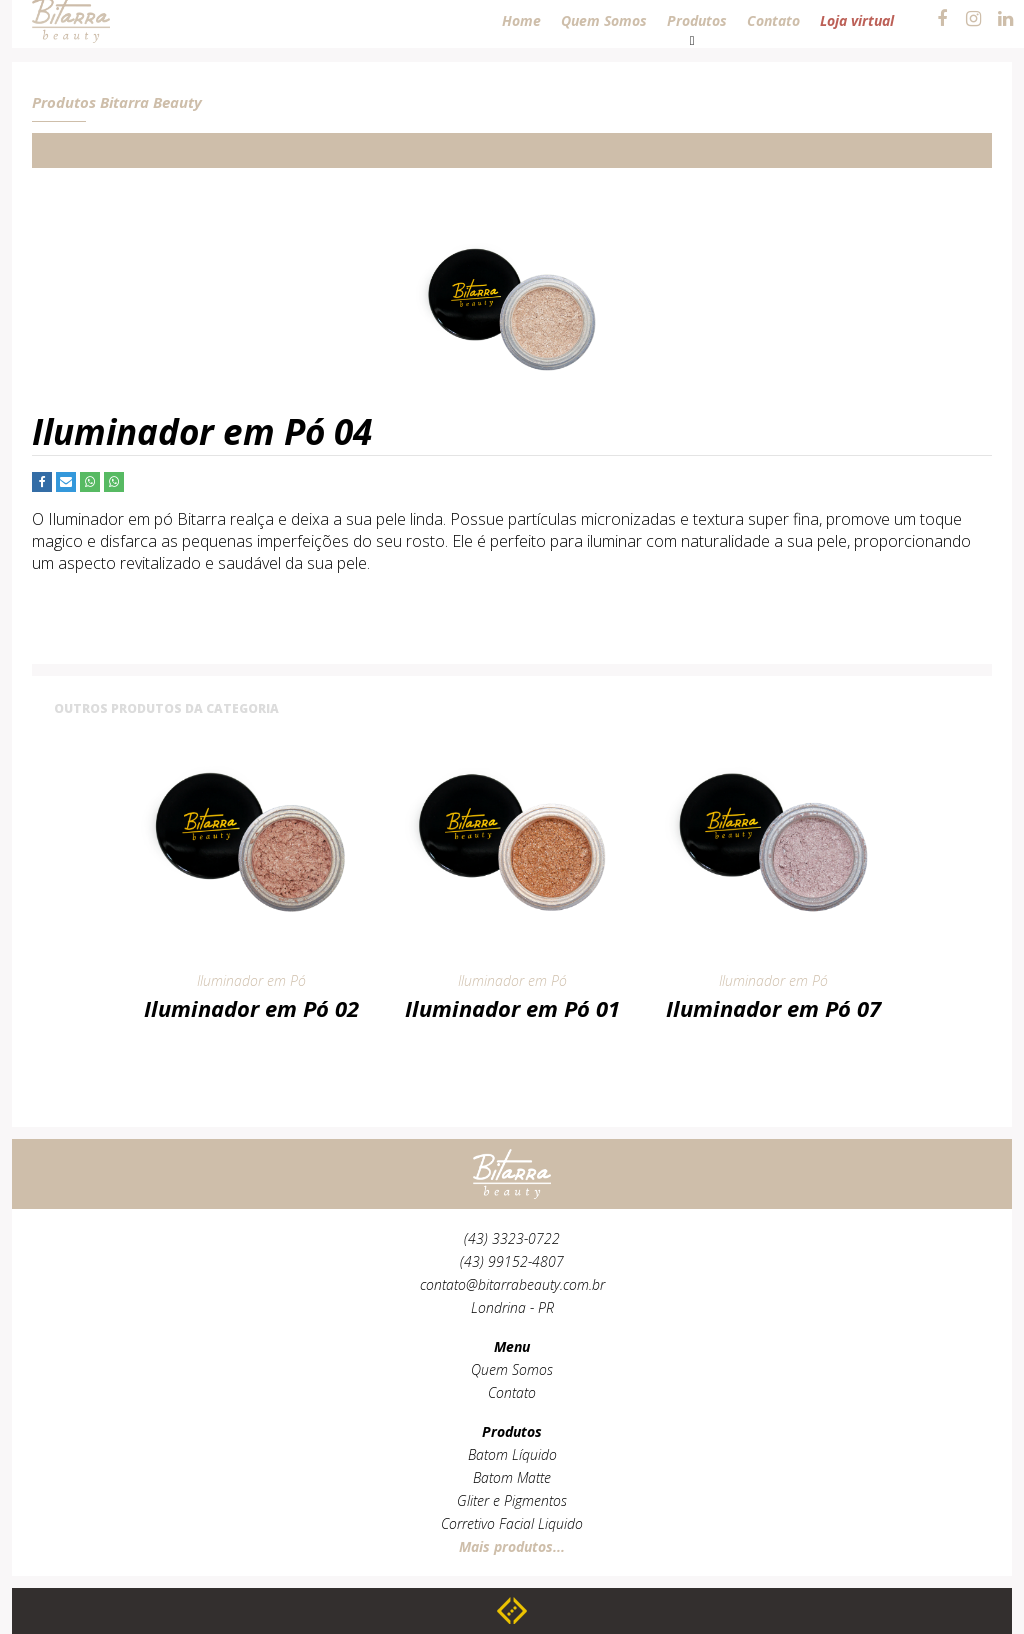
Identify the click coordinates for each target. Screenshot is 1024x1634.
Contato (512, 1392)
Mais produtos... (512, 1546)
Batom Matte (512, 1477)
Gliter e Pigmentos (512, 1500)
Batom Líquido (512, 1454)
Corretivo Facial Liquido (512, 1523)
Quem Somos (512, 1369)
